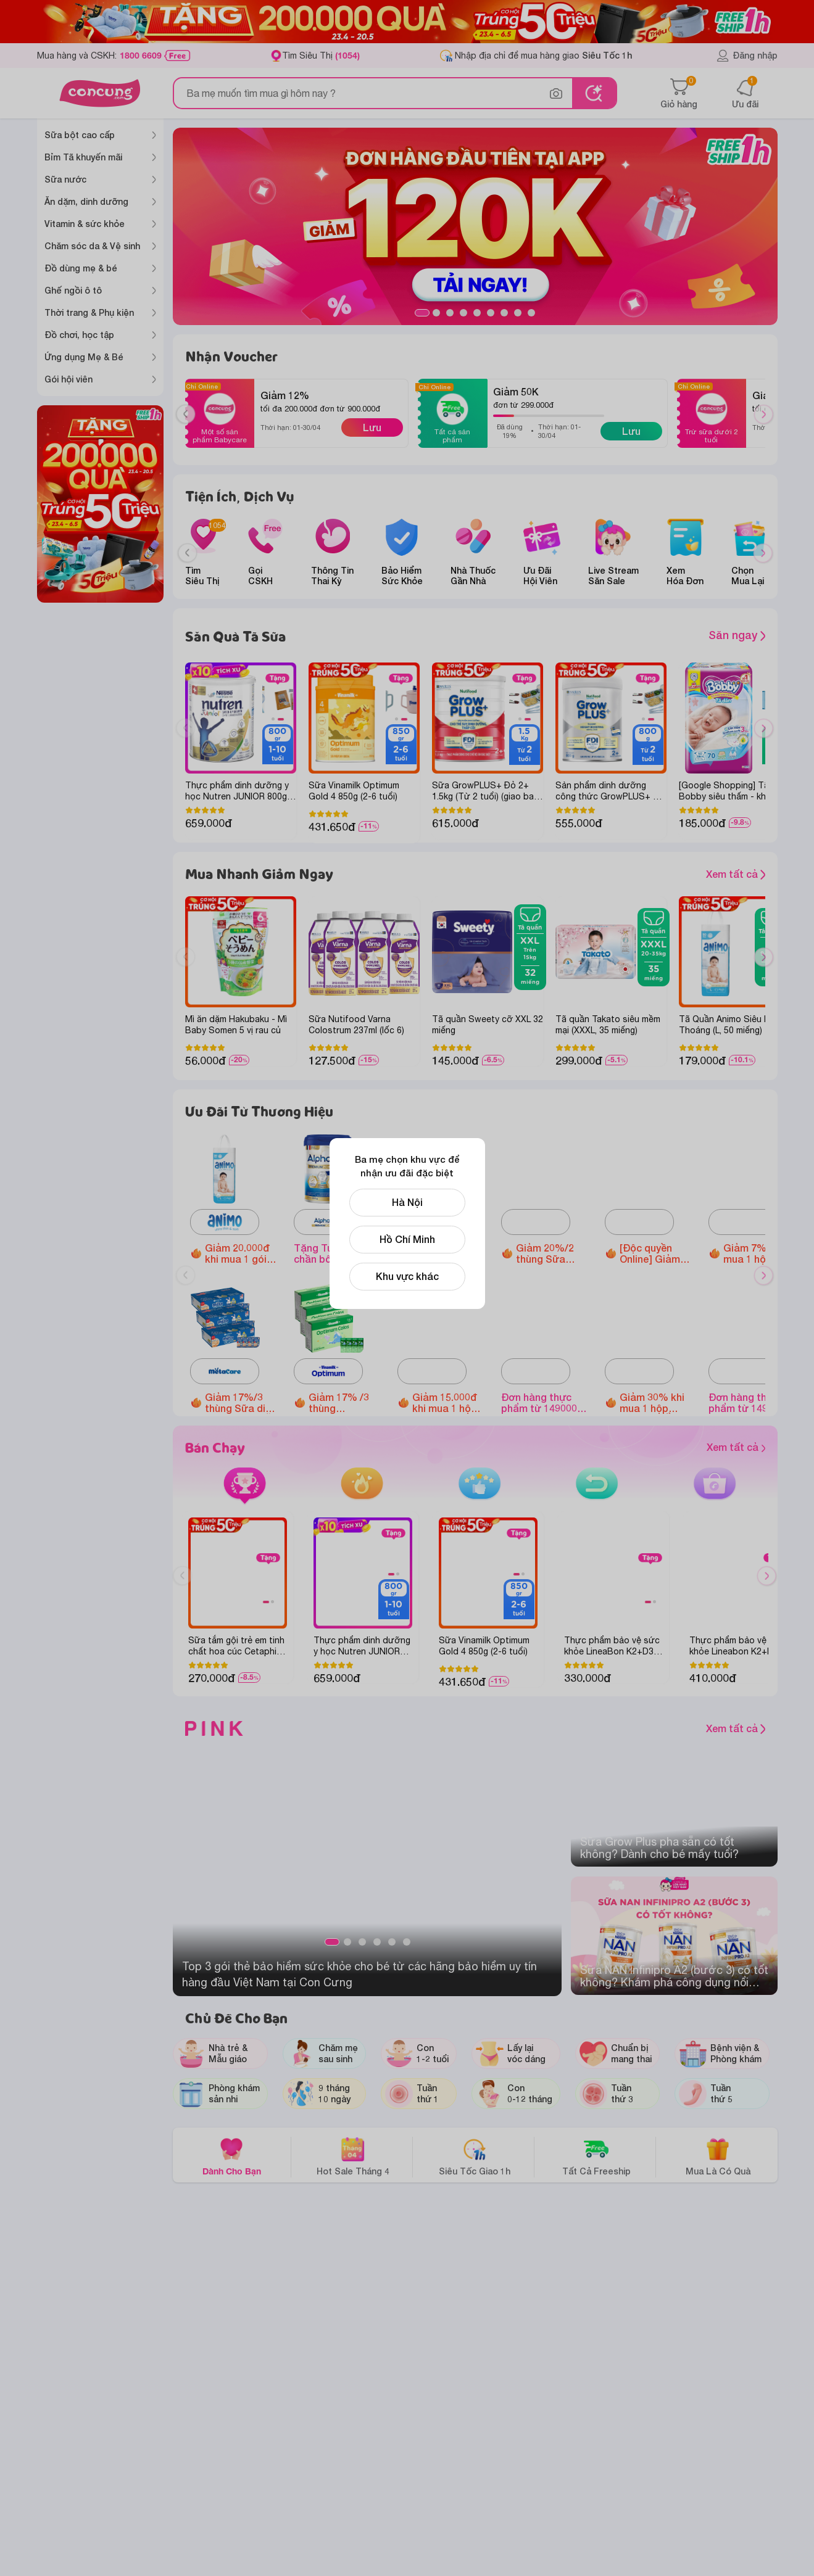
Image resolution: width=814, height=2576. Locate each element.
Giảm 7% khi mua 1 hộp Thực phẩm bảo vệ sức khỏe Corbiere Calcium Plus (756, 1253)
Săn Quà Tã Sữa (235, 636)
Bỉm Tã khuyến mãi (83, 157)
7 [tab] (504, 312)
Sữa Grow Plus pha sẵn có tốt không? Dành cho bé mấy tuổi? (659, 1848)
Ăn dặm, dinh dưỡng (86, 201)
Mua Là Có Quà (718, 2156)
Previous (191, 426)
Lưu (372, 427)
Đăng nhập (747, 55)
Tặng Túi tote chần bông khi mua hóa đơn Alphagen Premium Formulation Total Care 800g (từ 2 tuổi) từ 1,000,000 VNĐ (336, 1253)
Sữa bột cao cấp (79, 135)
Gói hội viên (68, 379)
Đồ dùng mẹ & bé (80, 268)
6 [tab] (490, 312)
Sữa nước (65, 179)
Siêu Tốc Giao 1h (474, 2156)
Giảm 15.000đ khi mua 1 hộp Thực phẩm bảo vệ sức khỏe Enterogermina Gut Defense (447, 1403)
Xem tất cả (735, 874)
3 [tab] (450, 312)
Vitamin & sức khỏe (84, 223)
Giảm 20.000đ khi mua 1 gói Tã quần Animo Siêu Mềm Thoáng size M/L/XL (240, 1253)
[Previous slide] (187, 553)
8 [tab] (517, 312)
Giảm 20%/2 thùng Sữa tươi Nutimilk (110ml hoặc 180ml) (546, 1253)
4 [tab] (463, 312)
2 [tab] (436, 312)
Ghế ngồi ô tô (73, 290)
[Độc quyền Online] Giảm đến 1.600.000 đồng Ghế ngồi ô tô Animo (654, 1253)
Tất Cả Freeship (596, 2156)
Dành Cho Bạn (231, 2156)
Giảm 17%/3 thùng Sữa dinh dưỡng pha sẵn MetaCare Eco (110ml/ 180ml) (240, 1403)
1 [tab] (422, 312)
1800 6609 (141, 55)
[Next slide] (763, 553)
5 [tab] (477, 312)
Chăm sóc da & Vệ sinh (92, 246)
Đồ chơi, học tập (79, 334)
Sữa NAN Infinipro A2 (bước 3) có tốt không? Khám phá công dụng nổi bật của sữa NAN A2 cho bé (674, 1976)
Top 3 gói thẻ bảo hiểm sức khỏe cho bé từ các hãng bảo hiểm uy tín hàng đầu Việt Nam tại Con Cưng (359, 1974)
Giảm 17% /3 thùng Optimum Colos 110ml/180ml (339, 1403)
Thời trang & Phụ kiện (89, 312)
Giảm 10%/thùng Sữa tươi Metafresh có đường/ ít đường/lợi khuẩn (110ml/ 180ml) (445, 1253)
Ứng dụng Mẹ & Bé (83, 357)
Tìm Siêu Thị (321, 55)
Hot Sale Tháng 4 (353, 2156)
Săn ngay (736, 635)
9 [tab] (531, 312)
